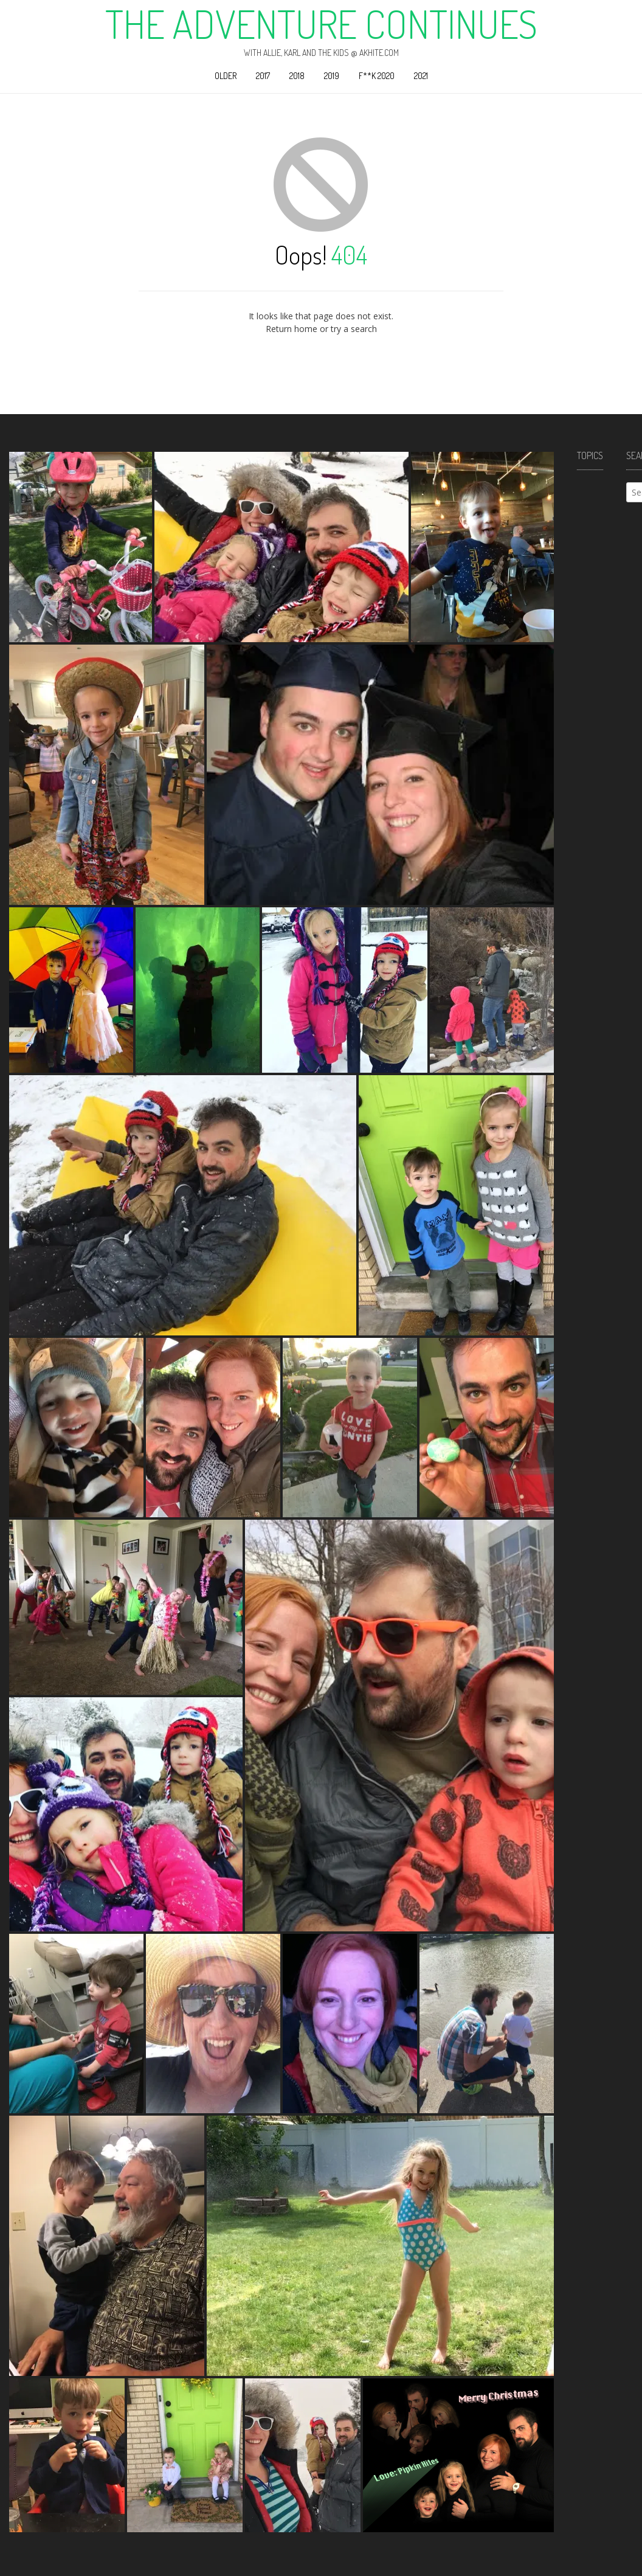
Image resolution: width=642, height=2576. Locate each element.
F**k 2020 (377, 76)
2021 (421, 76)
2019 (331, 76)
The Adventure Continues (321, 23)
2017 (263, 76)
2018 (297, 76)
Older (225, 76)
